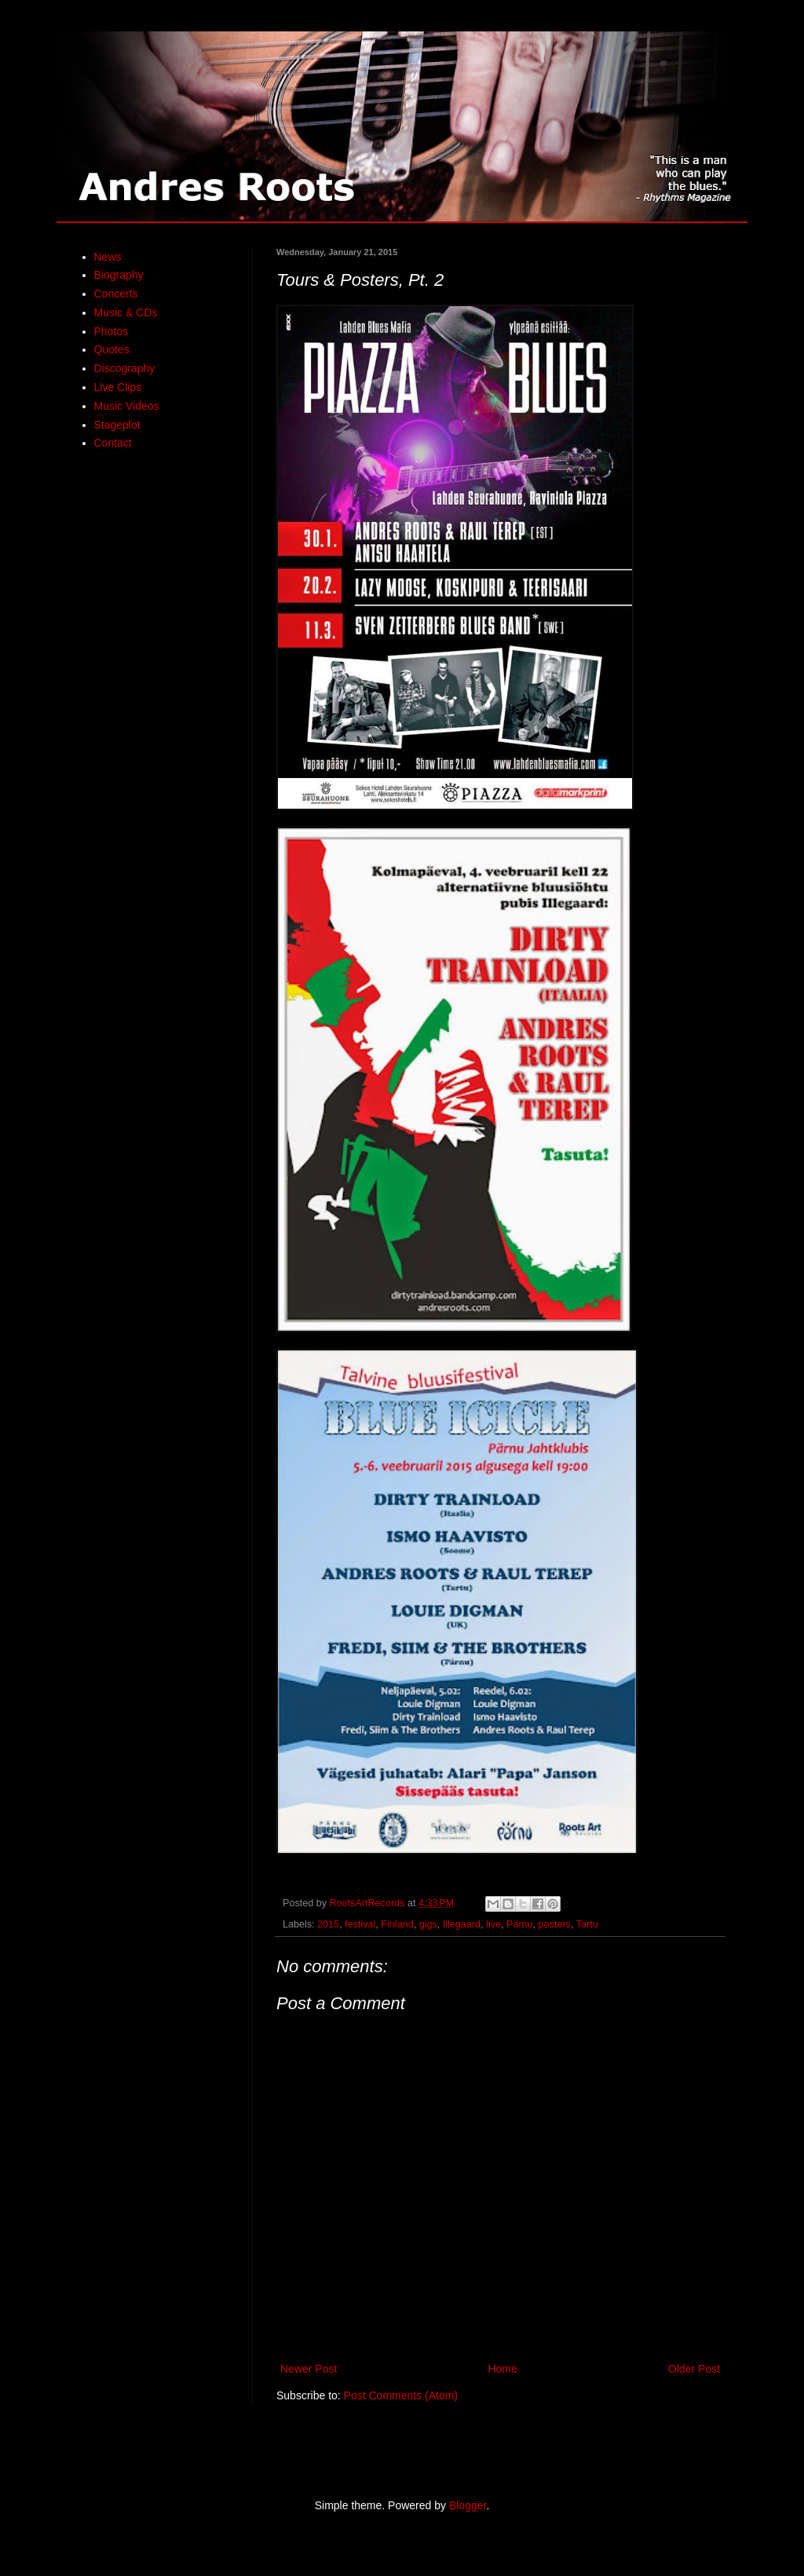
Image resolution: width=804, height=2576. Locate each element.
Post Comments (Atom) (401, 2395)
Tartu (587, 1924)
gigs (428, 1924)
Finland (397, 1924)
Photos (111, 331)
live (493, 1924)
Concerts (116, 293)
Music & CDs (126, 312)
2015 (328, 1924)
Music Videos (126, 406)
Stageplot (117, 424)
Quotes (112, 349)
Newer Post (308, 2368)
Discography (124, 368)
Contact (113, 443)
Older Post (694, 2368)
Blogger (467, 2505)
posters (555, 1924)
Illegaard (462, 1924)
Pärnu (519, 1924)
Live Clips (118, 387)
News (108, 256)
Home (502, 2368)
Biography (119, 275)
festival (360, 1924)
